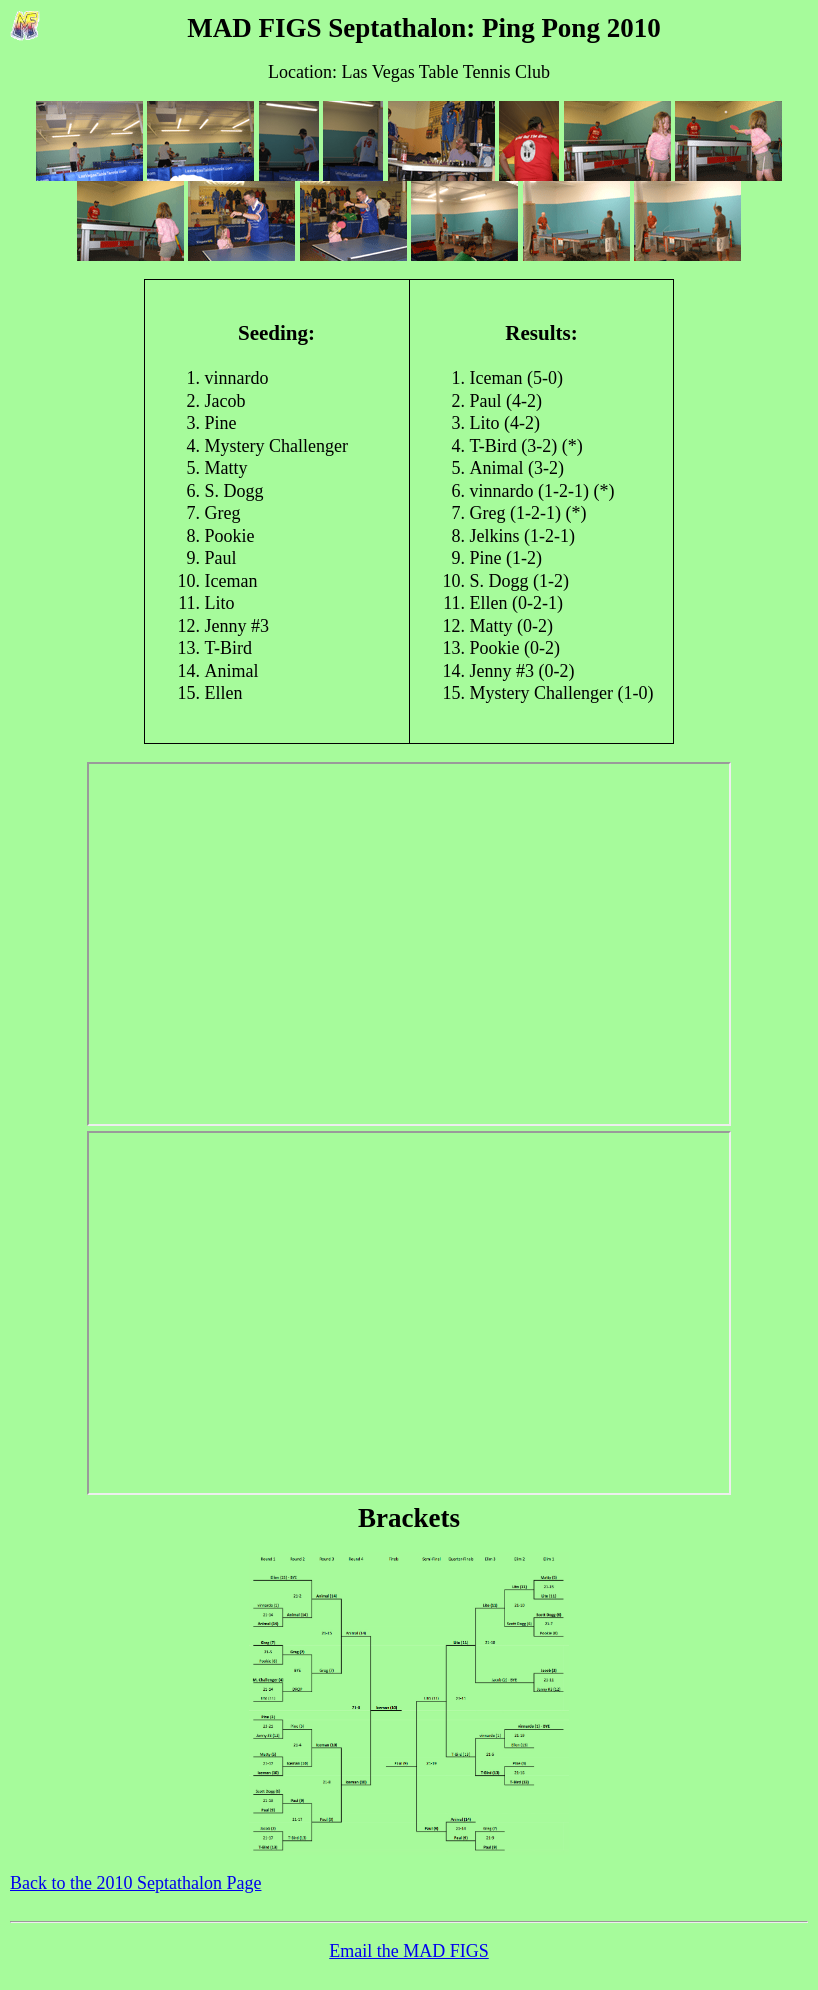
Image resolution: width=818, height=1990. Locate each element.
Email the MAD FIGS (409, 1951)
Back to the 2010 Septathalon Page (135, 1883)
